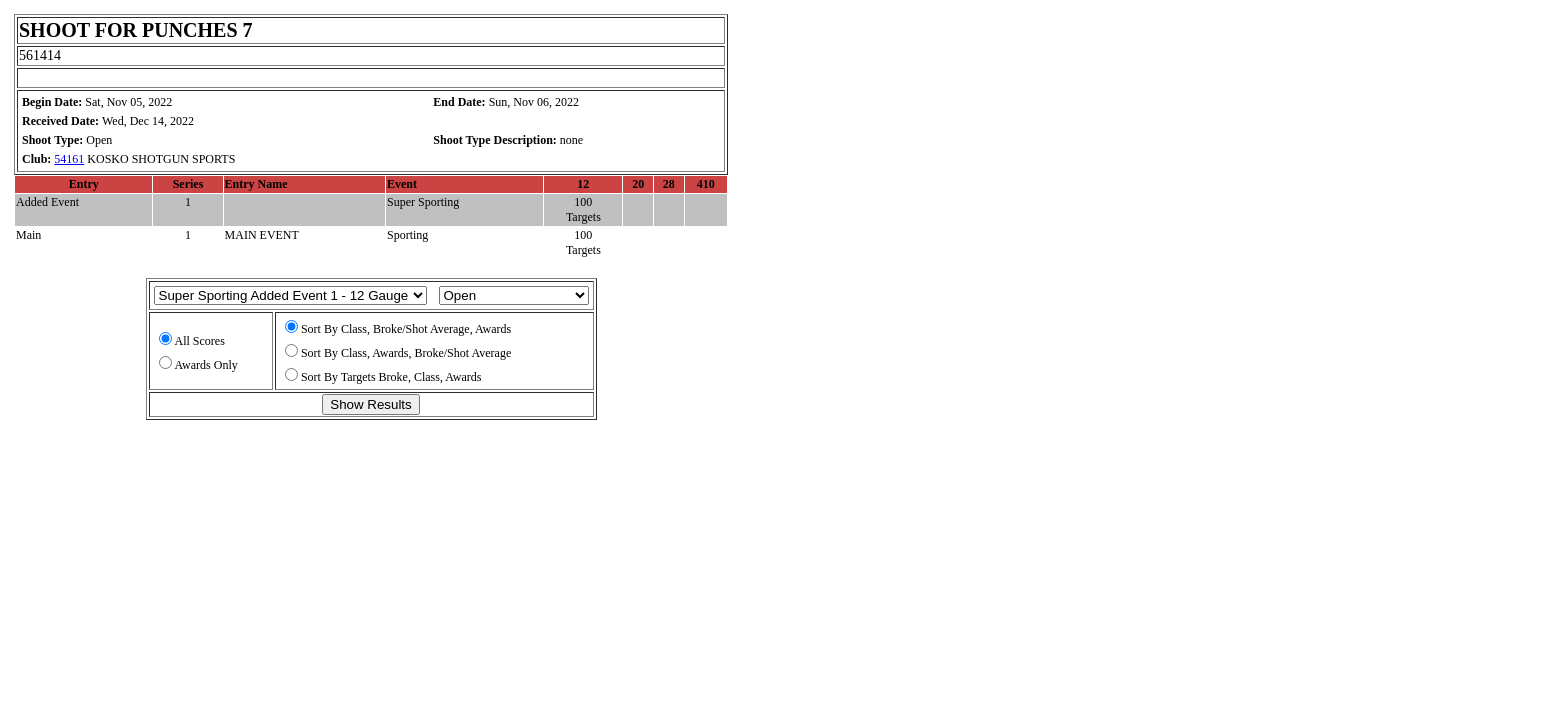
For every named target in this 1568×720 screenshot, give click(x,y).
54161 (69, 159)
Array (290, 295)
